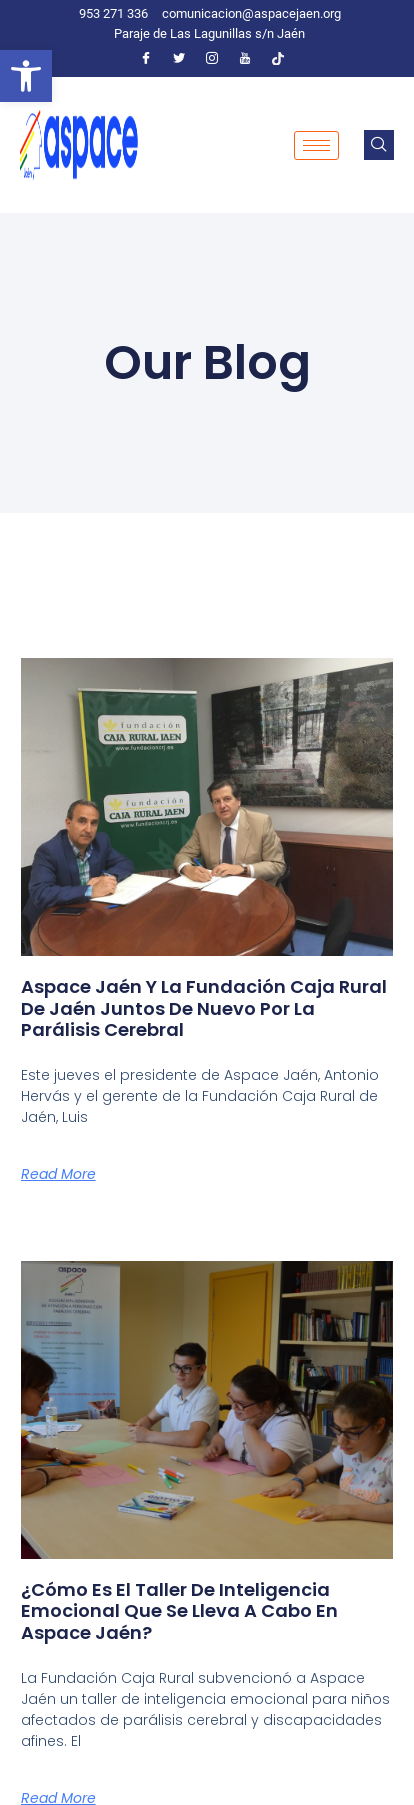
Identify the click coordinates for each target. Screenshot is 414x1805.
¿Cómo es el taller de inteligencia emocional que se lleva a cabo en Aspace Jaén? (179, 1611)
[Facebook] (146, 58)
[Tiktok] (278, 58)
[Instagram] (212, 58)
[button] (26, 76)
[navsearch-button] (379, 145)
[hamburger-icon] (316, 145)
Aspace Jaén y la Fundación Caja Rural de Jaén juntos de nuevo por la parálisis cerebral (204, 1008)
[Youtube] (245, 58)
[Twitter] (179, 58)
